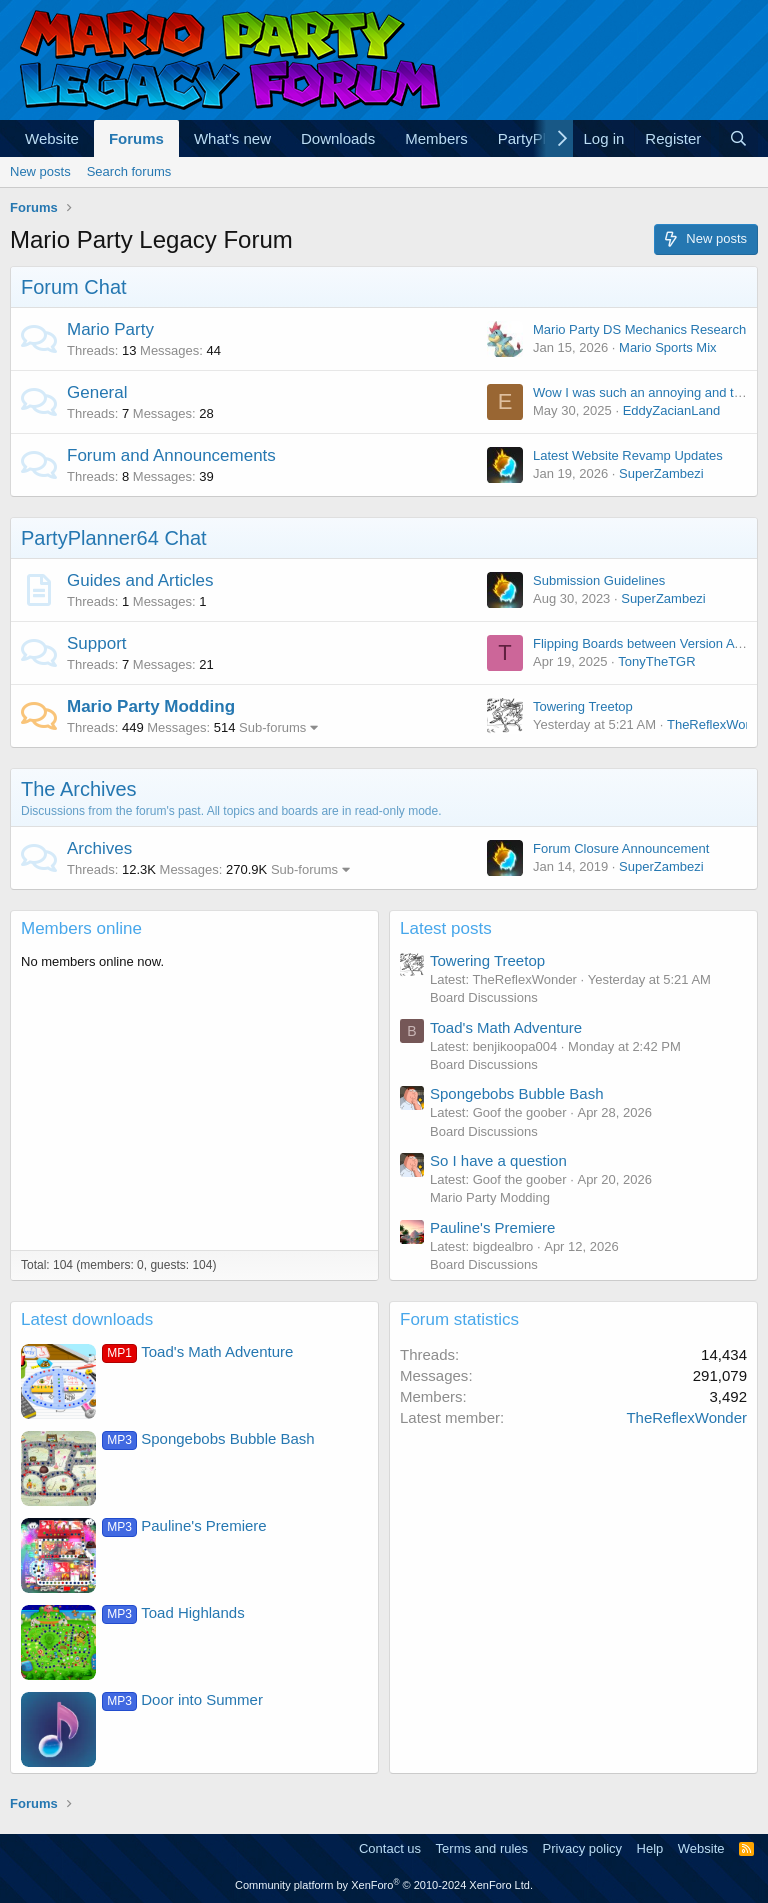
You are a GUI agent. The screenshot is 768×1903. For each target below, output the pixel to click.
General (97, 392)
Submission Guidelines (599, 580)
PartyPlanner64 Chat (114, 538)
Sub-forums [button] (272, 727)
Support (97, 643)
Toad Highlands (173, 1612)
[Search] (738, 138)
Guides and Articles (140, 580)
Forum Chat (74, 287)
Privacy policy (582, 1848)
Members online (81, 928)
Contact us (390, 1848)
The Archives (79, 789)
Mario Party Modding (151, 706)
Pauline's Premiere (492, 1227)
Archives (99, 848)
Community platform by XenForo (384, 1885)
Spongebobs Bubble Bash (516, 1093)
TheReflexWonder (686, 1417)
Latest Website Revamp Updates (628, 455)
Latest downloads (87, 1319)
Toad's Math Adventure (506, 1027)
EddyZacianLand (672, 410)
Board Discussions (484, 997)
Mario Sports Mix (668, 347)
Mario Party (110, 329)
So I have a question (498, 1160)
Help (650, 1848)
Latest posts (446, 928)
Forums (136, 138)
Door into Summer (182, 1699)
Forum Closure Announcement (621, 848)
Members (436, 138)
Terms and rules (482, 1848)
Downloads (338, 138)
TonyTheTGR (656, 661)
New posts (40, 171)
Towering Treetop (583, 706)
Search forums (129, 171)
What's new (232, 138)
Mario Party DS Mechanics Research (639, 329)
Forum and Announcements (171, 455)
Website (52, 138)
